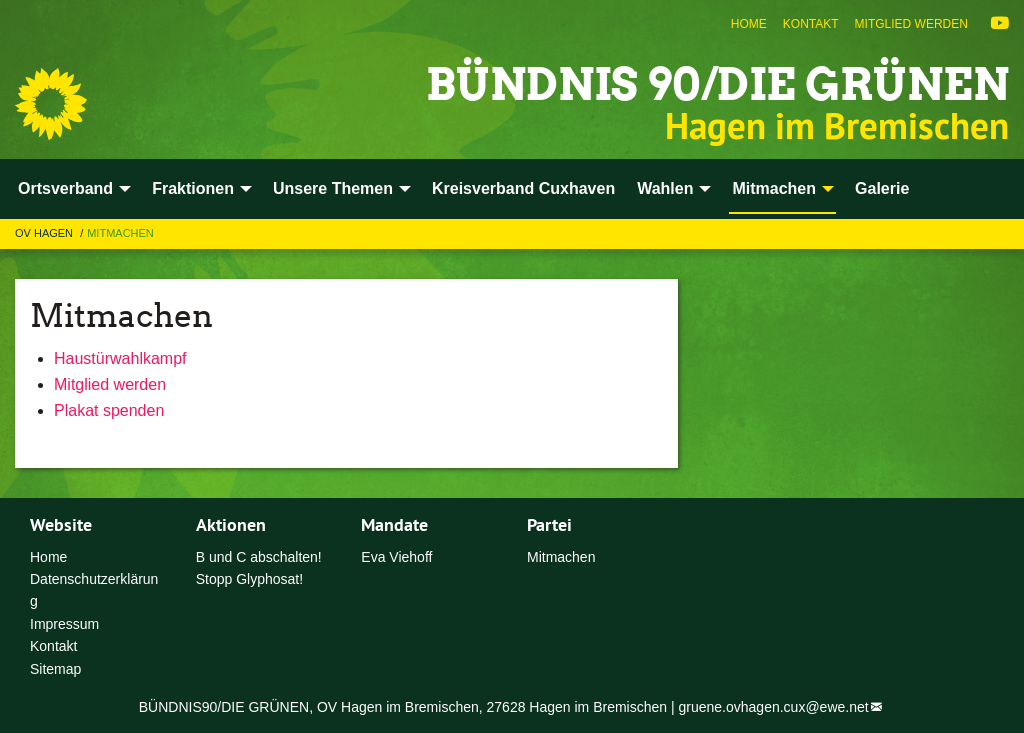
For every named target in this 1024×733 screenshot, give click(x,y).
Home (749, 24)
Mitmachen (120, 233)
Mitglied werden (911, 24)
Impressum (64, 624)
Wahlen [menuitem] (665, 188)
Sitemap (55, 669)
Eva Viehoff (396, 557)
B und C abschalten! (259, 557)
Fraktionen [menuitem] (193, 188)
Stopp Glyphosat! (249, 579)
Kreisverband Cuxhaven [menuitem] (523, 188)
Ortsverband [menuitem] (65, 188)
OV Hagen (45, 233)
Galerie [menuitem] (882, 188)
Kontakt (811, 24)
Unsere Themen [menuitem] (333, 188)
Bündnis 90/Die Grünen (717, 84)
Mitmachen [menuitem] (774, 188)
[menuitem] (749, 24)
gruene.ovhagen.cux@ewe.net (774, 707)
